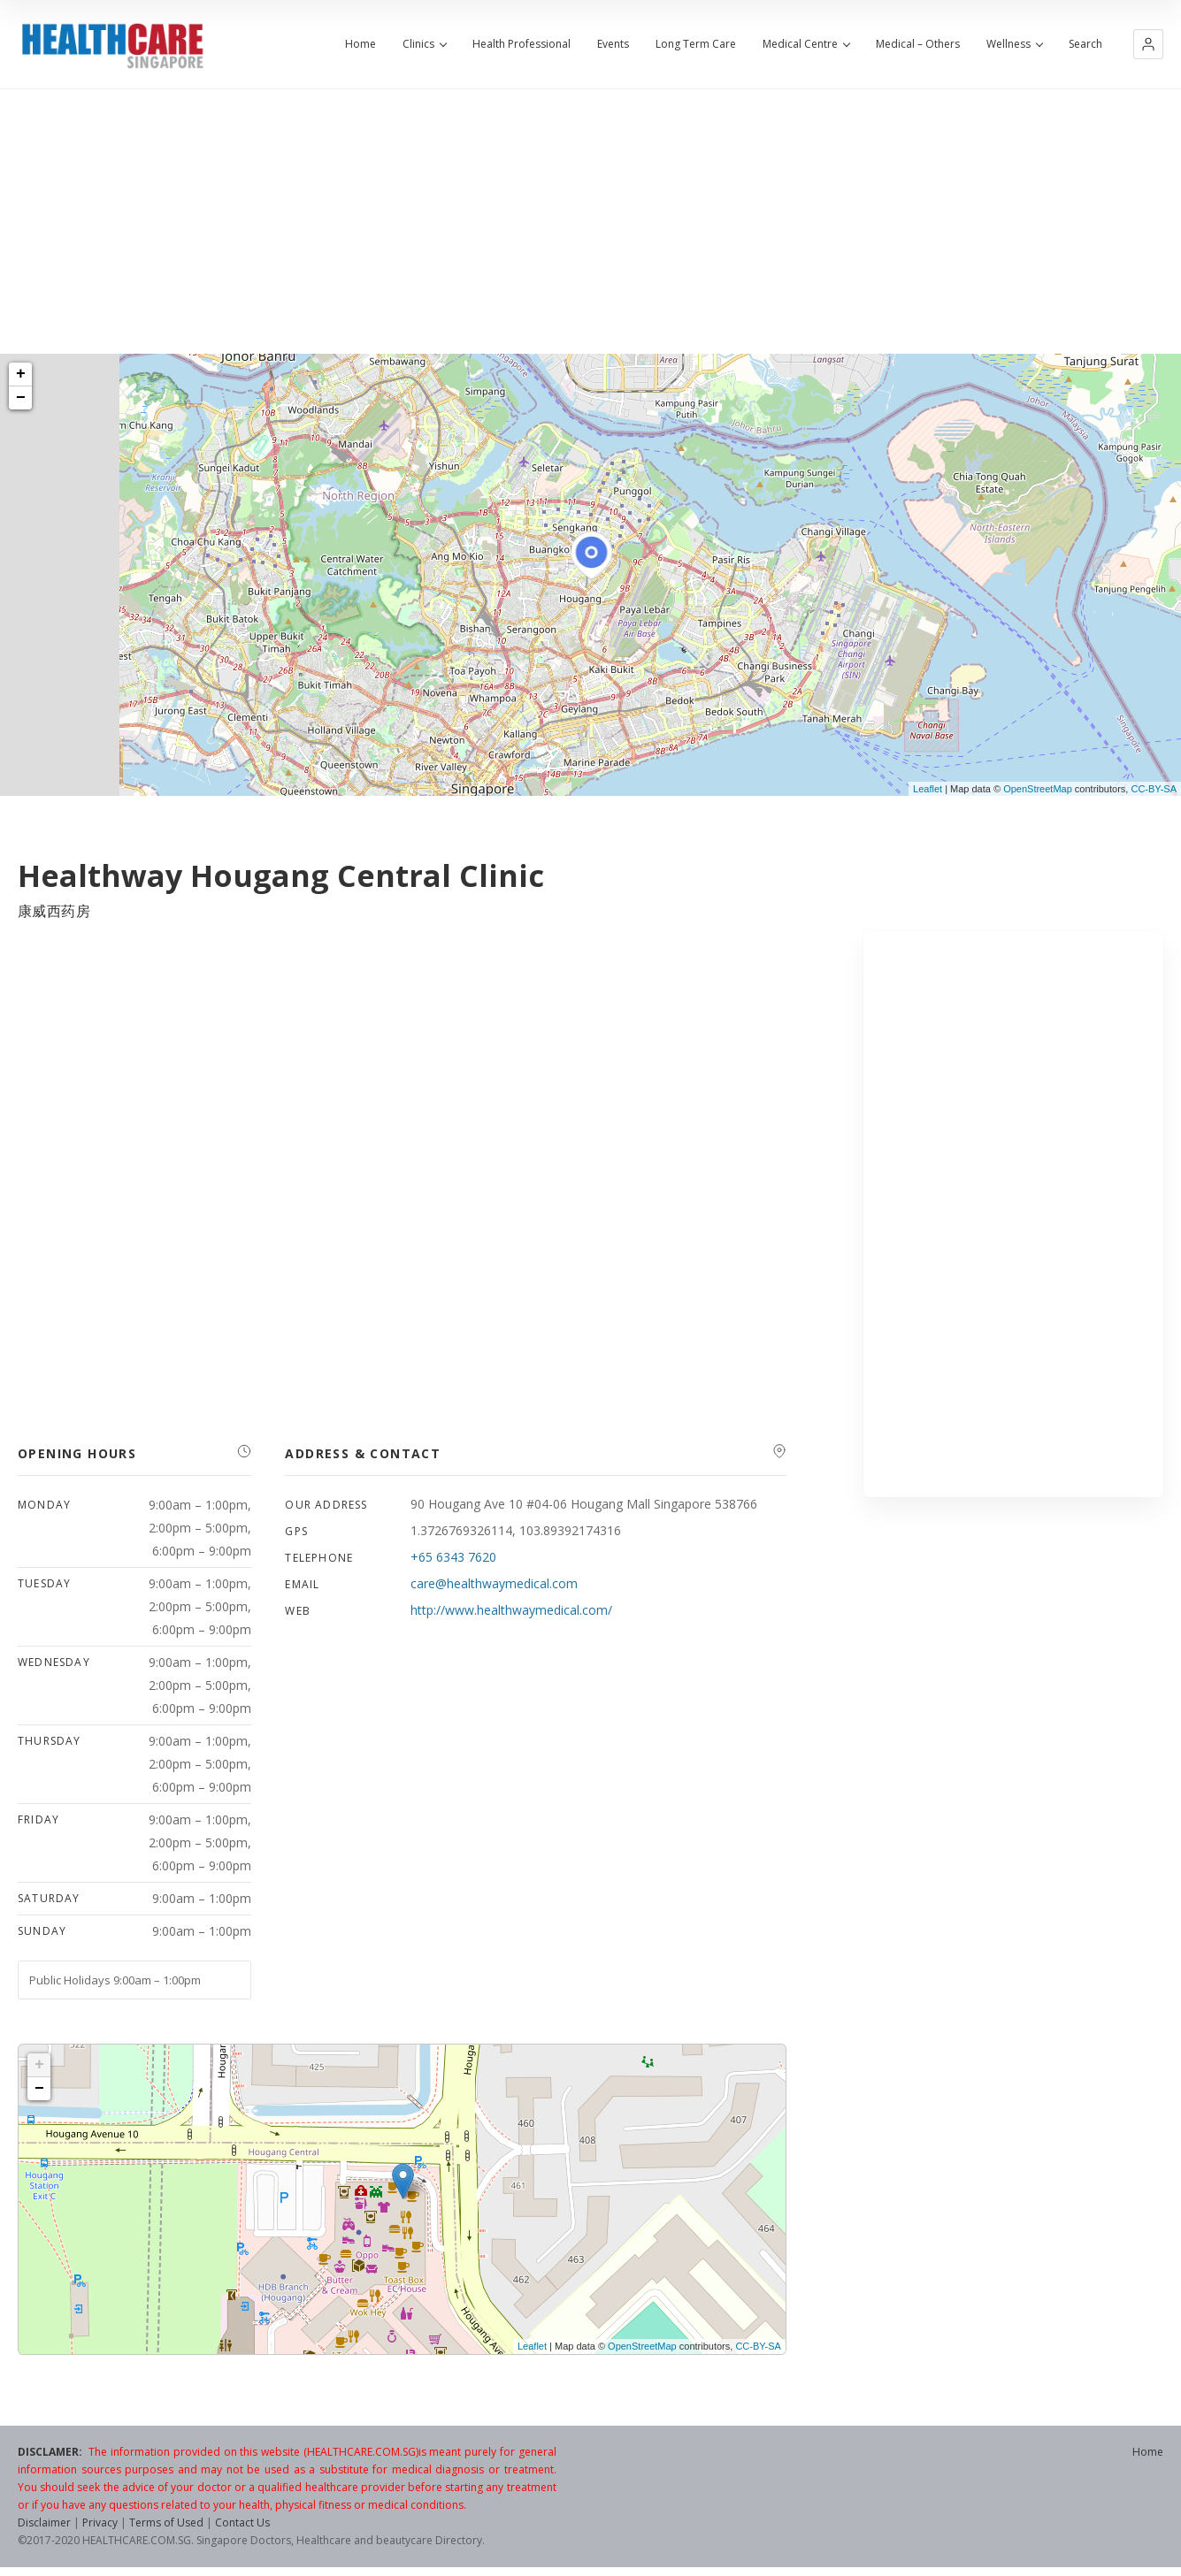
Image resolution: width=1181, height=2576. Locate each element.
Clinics (424, 44)
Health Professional (521, 44)
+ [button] (21, 374)
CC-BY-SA (1154, 789)
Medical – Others (918, 44)
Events (613, 44)
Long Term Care (696, 44)
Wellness (1014, 44)
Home (360, 44)
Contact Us (242, 2522)
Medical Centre (806, 44)
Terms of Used (166, 2522)
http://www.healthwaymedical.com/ (511, 1609)
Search (1085, 44)
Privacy (100, 2522)
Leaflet (927, 789)
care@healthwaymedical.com (494, 1583)
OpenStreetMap (1037, 789)
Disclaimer (44, 2522)
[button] (1148, 44)
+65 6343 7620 (453, 1556)
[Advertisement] (591, 221)
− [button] (21, 398)
